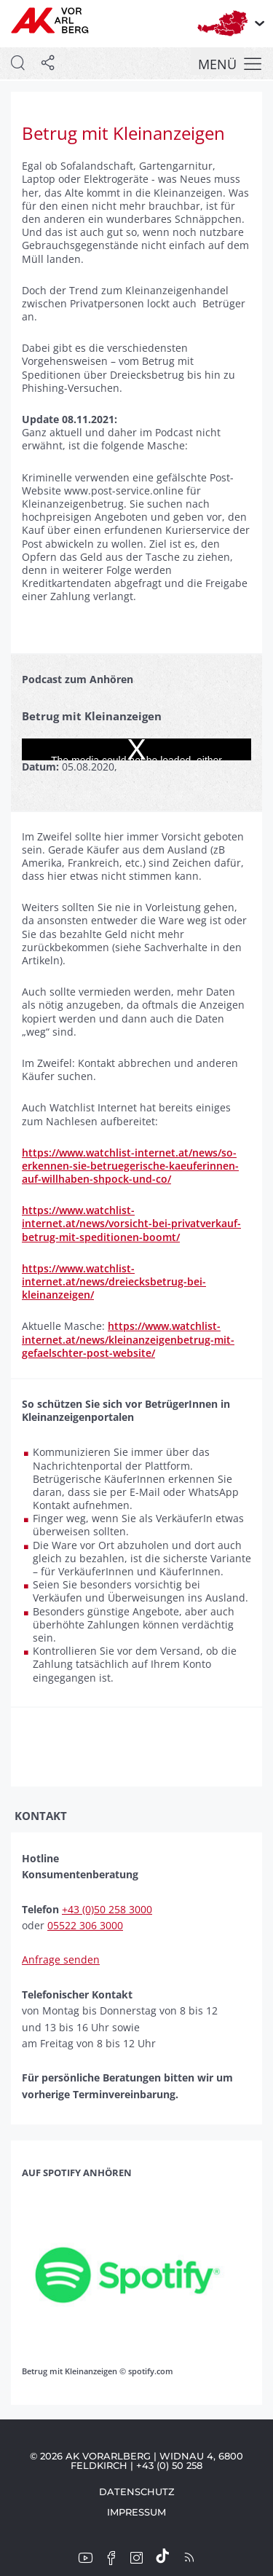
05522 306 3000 (85, 1925)
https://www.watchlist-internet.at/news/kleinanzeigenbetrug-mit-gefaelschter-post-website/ (128, 1339)
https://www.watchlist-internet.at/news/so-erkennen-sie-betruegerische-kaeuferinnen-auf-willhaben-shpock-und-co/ (130, 1166)
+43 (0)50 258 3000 (107, 1909)
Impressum (136, 2512)
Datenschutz (137, 2491)
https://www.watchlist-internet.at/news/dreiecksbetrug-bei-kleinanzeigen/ (114, 1281)
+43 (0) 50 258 (169, 2465)
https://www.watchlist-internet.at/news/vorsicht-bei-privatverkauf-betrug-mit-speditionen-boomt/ (131, 1223)
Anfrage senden (61, 1959)
